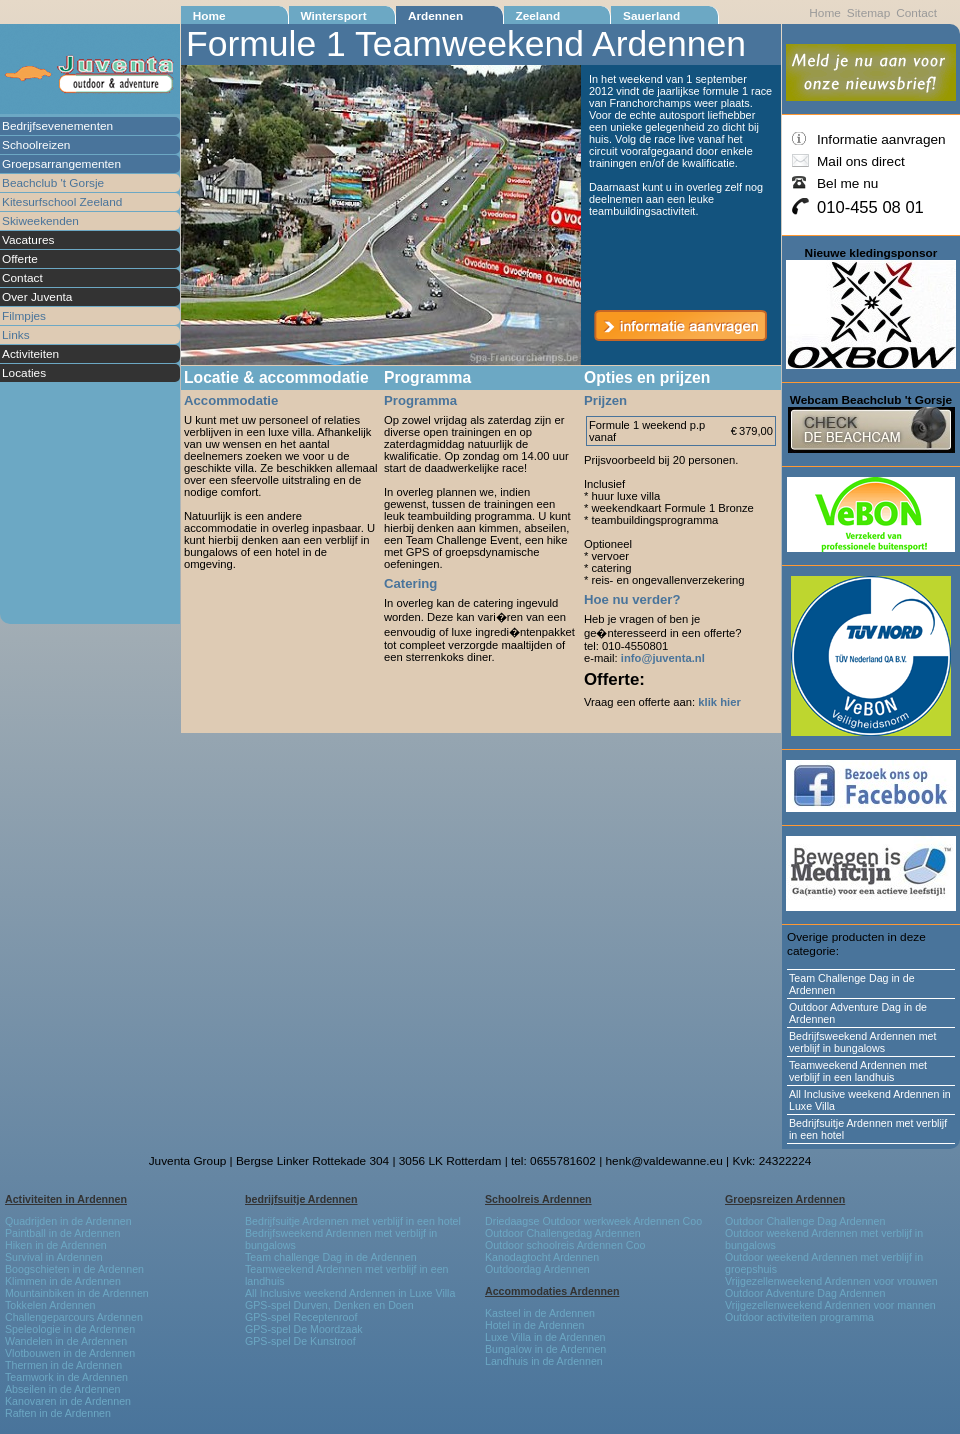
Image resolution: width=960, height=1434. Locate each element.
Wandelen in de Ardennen (66, 1341)
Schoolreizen (36, 145)
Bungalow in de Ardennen (545, 1349)
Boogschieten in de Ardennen (74, 1269)
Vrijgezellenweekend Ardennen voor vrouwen (831, 1281)
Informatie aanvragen (881, 139)
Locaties (24, 373)
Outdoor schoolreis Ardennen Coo (565, 1245)
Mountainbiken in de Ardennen (77, 1293)
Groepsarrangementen (61, 164)
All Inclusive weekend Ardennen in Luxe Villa (870, 1100)
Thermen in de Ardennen (63, 1365)
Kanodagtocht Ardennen (542, 1257)
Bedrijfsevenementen (57, 126)
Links (16, 335)
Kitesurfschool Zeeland (62, 202)
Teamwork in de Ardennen (66, 1377)
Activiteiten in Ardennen (66, 1199)
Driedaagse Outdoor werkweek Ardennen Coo (593, 1221)
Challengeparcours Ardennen (74, 1317)
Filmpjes (24, 316)
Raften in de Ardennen (58, 1413)
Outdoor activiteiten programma (799, 1317)
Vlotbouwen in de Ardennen (70, 1353)
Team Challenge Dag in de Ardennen (852, 984)
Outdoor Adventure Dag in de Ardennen (858, 1013)
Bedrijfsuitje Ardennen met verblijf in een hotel (868, 1129)
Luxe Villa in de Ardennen (545, 1337)
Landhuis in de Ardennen (544, 1361)
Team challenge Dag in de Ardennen (331, 1257)
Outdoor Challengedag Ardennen (563, 1233)
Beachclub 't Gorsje (53, 183)
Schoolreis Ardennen (538, 1199)
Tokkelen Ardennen (50, 1305)
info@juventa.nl (663, 658)
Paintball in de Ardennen (62, 1233)
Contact (22, 278)
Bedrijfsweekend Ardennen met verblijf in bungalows (863, 1042)
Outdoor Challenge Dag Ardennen (805, 1221)
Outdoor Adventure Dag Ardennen (805, 1293)
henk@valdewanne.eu (664, 1161)
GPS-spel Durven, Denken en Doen (329, 1305)
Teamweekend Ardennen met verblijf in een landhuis (858, 1071)
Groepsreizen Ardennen (785, 1199)
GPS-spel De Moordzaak (304, 1329)
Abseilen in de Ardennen (62, 1389)
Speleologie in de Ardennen (70, 1329)
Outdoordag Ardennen (537, 1269)
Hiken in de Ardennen (56, 1245)
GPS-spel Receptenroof (301, 1317)
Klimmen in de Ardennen (63, 1281)
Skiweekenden (40, 221)
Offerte (20, 259)
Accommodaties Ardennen (552, 1291)
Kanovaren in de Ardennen (68, 1401)
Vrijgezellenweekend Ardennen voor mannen (830, 1305)
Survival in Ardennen (54, 1257)
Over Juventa (37, 297)
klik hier (719, 702)
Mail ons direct (861, 161)
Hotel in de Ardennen (534, 1325)
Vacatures (28, 240)
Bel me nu (847, 183)
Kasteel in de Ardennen (540, 1313)
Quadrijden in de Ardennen (68, 1221)
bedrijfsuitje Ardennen (301, 1199)
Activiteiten (30, 354)
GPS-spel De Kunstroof (300, 1341)
